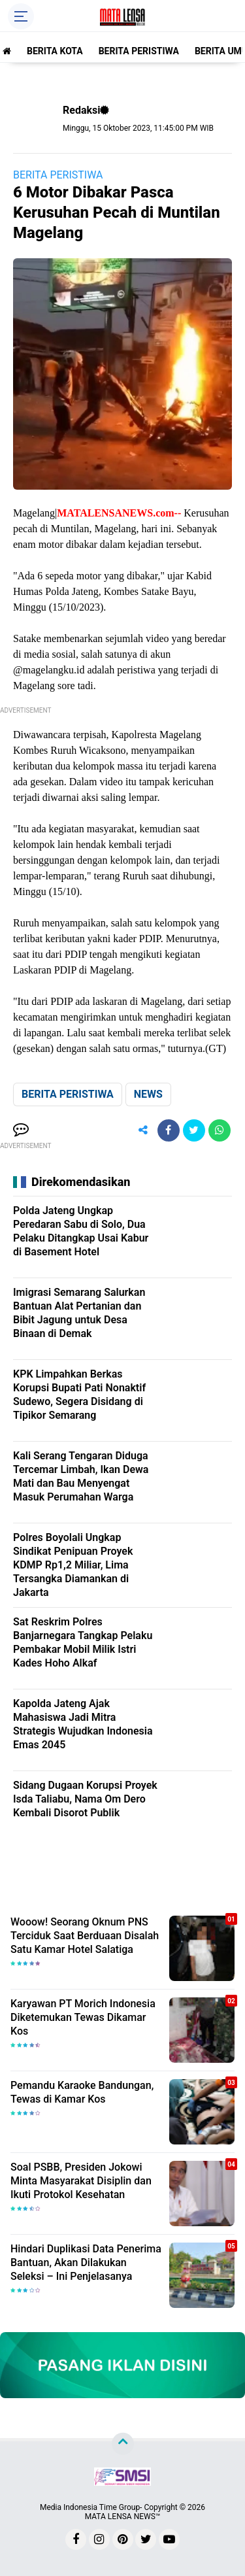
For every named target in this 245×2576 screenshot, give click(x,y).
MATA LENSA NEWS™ (123, 2516)
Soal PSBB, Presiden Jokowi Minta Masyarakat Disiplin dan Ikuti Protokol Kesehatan (81, 2181)
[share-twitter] (194, 1130)
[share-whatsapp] (219, 1130)
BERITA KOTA (55, 51)
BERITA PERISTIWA (139, 51)
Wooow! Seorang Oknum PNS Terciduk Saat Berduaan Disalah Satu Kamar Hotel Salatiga (84, 1936)
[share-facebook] (168, 1130)
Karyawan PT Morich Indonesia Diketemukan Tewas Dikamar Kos (82, 2017)
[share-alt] (143, 1130)
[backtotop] (123, 2444)
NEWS (148, 1094)
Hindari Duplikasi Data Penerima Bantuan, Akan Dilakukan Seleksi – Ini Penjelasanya (85, 2262)
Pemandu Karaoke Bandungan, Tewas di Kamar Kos (82, 2092)
